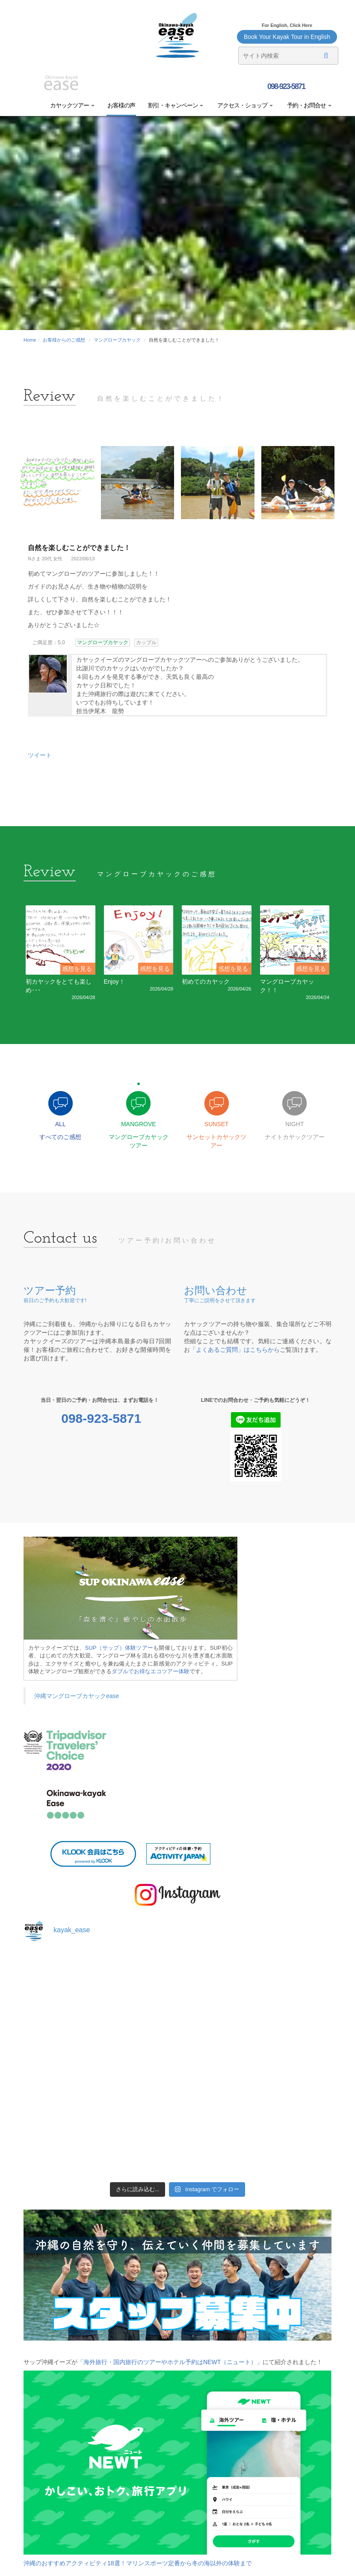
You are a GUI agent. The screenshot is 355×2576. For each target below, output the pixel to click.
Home (30, 339)
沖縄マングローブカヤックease (76, 1696)
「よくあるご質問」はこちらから (235, 1349)
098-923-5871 (285, 86)
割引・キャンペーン (176, 105)
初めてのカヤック (206, 981)
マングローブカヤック (117, 339)
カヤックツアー (72, 105)
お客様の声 (121, 105)
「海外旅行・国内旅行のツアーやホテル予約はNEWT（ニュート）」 (170, 2362)
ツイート (40, 755)
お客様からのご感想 (64, 339)
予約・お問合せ (308, 105)
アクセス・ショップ (244, 105)
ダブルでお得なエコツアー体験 (150, 1671)
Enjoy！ (114, 981)
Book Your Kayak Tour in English (287, 36)
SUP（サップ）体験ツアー (119, 1648)
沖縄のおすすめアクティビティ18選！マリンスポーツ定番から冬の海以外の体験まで (138, 2563)
